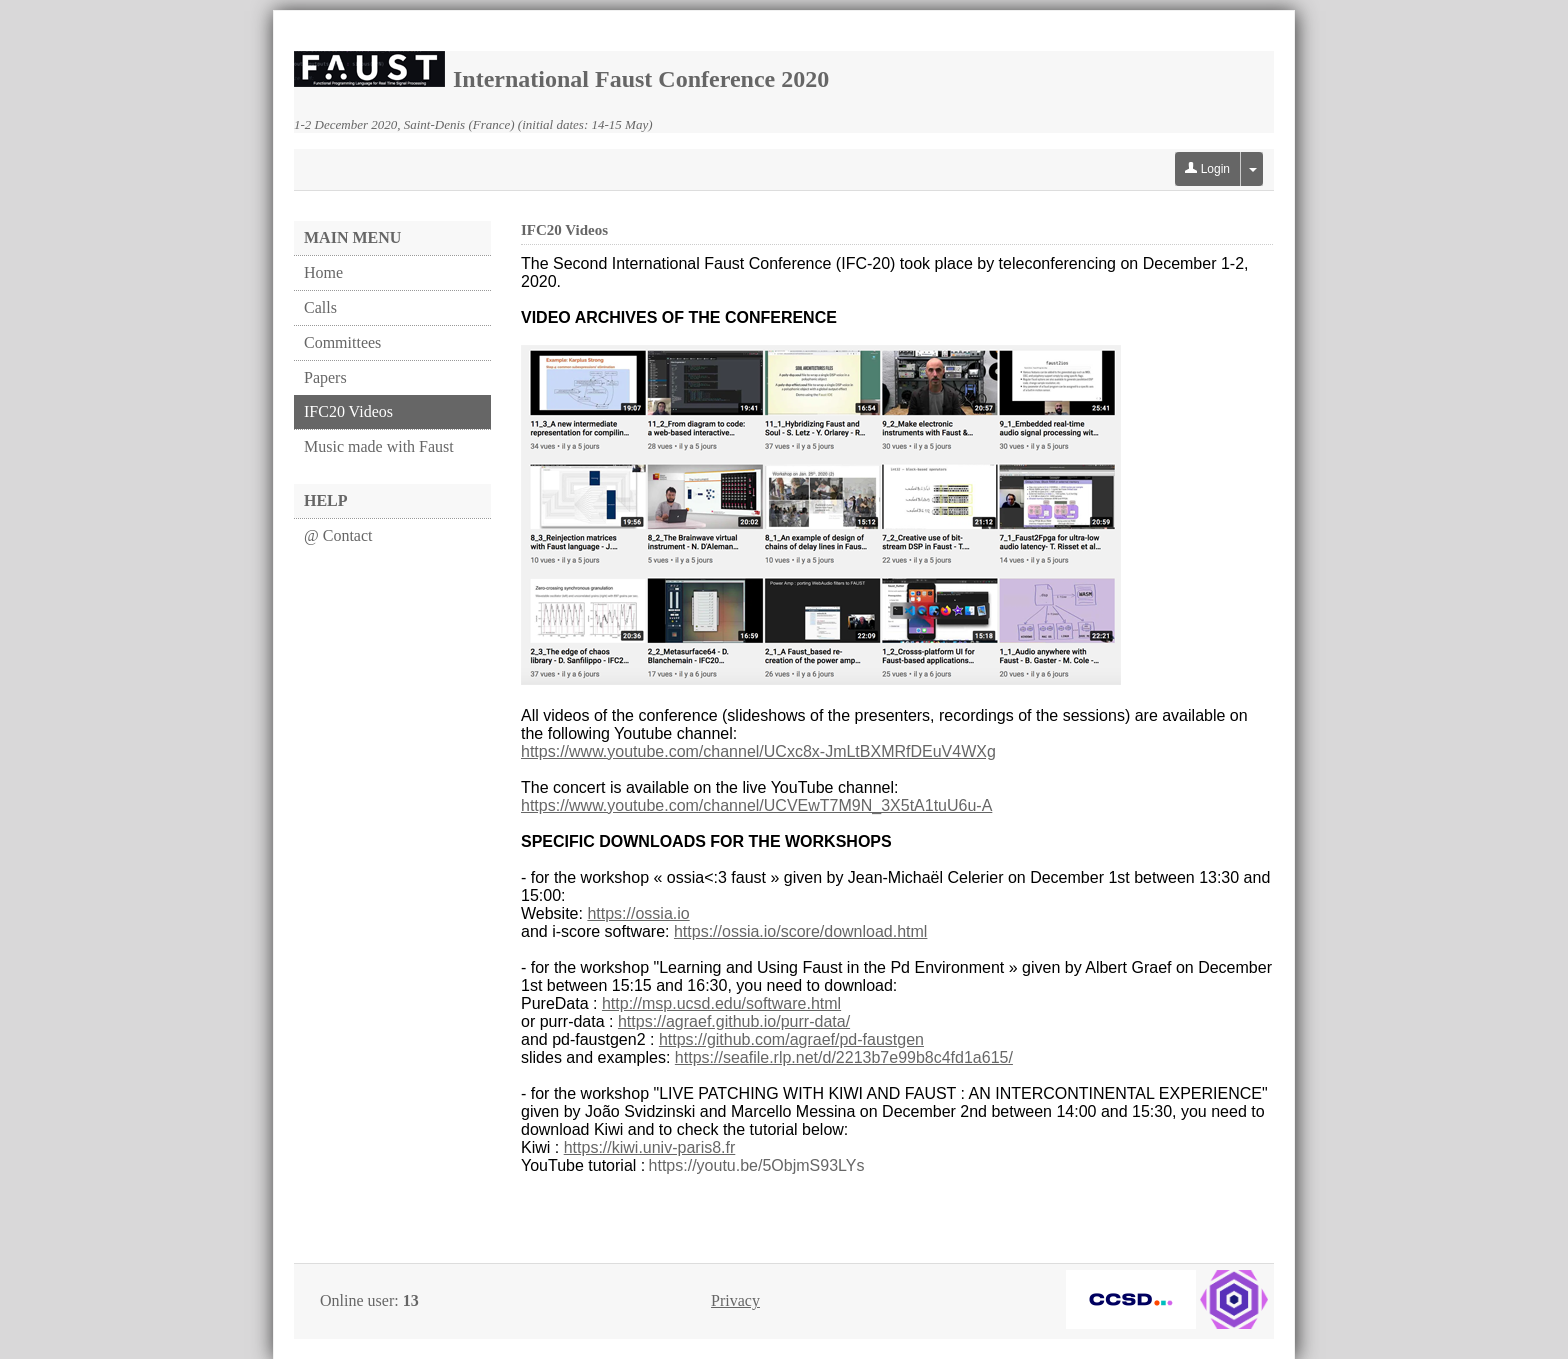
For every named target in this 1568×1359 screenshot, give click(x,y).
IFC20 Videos (348, 411)
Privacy (735, 1300)
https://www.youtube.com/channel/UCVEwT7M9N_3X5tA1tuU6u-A (756, 805)
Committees (342, 342)
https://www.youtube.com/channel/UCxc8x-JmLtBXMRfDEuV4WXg (758, 751)
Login (1207, 169)
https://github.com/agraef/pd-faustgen (791, 1039)
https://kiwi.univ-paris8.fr (650, 1147)
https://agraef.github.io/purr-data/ (734, 1021)
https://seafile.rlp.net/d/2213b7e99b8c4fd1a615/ (844, 1057)
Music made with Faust (379, 446)
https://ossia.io (638, 913)
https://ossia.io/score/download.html (800, 931)
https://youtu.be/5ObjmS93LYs (757, 1165)
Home (323, 272)
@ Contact (338, 535)
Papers (325, 377)
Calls (320, 307)
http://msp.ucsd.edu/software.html (721, 1003)
